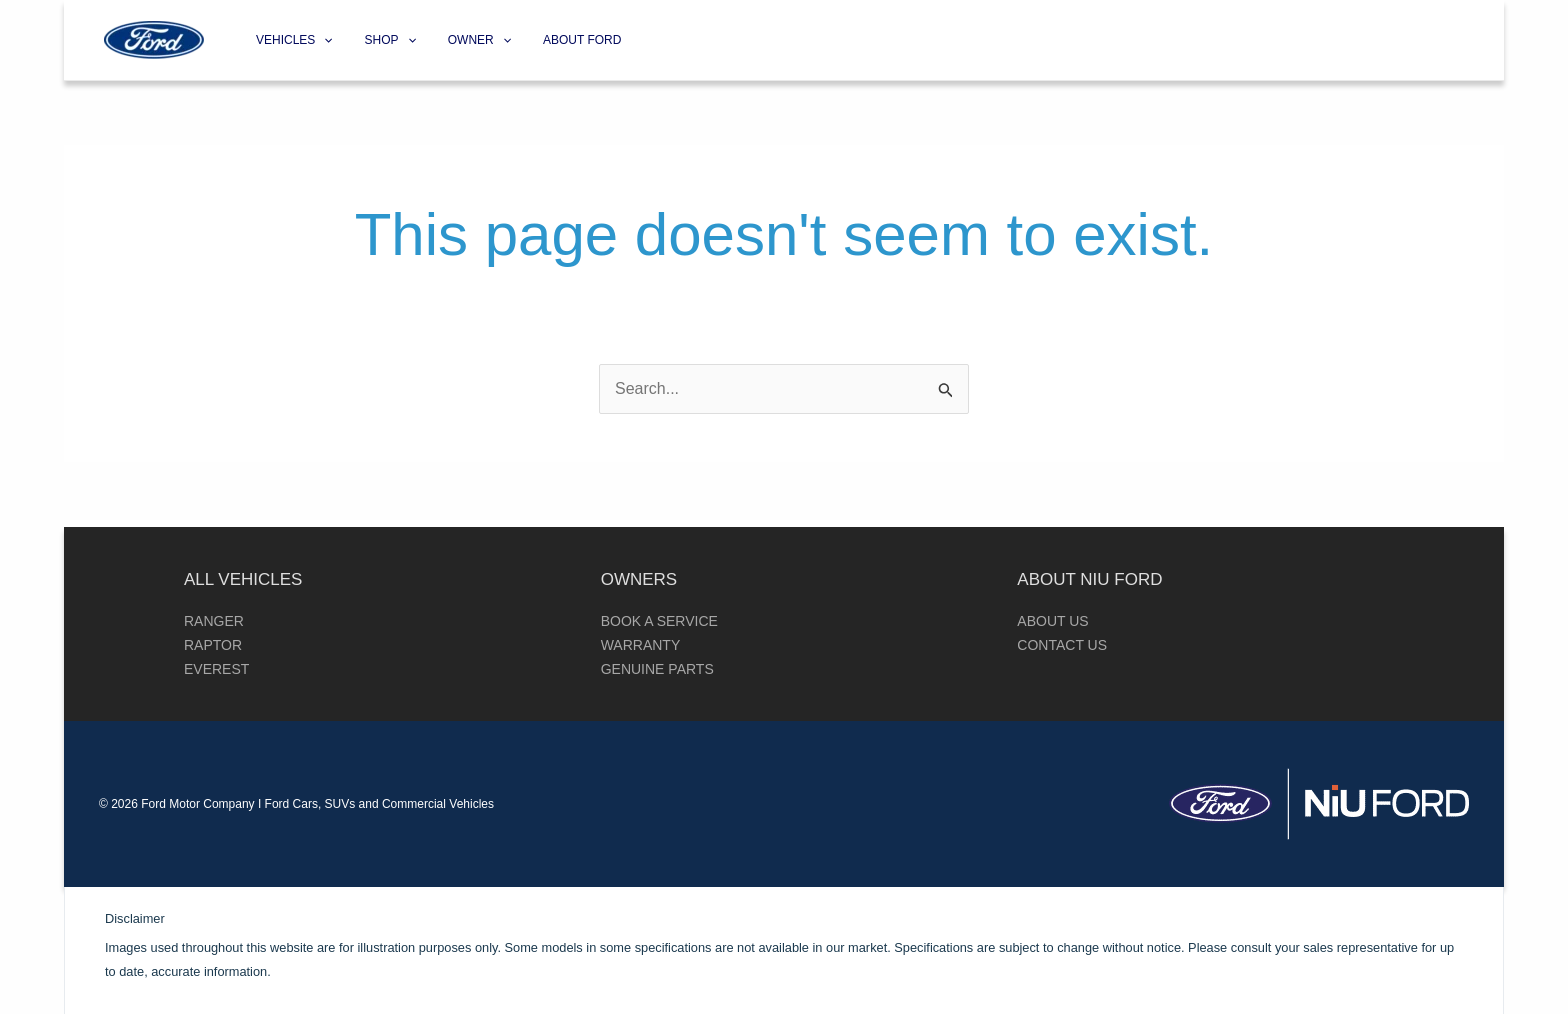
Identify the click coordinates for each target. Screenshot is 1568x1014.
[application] (323, 40)
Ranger (214, 621)
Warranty (641, 645)
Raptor (213, 645)
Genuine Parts (657, 669)
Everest (216, 669)
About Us (1052, 621)
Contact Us (1062, 645)
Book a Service (659, 621)
